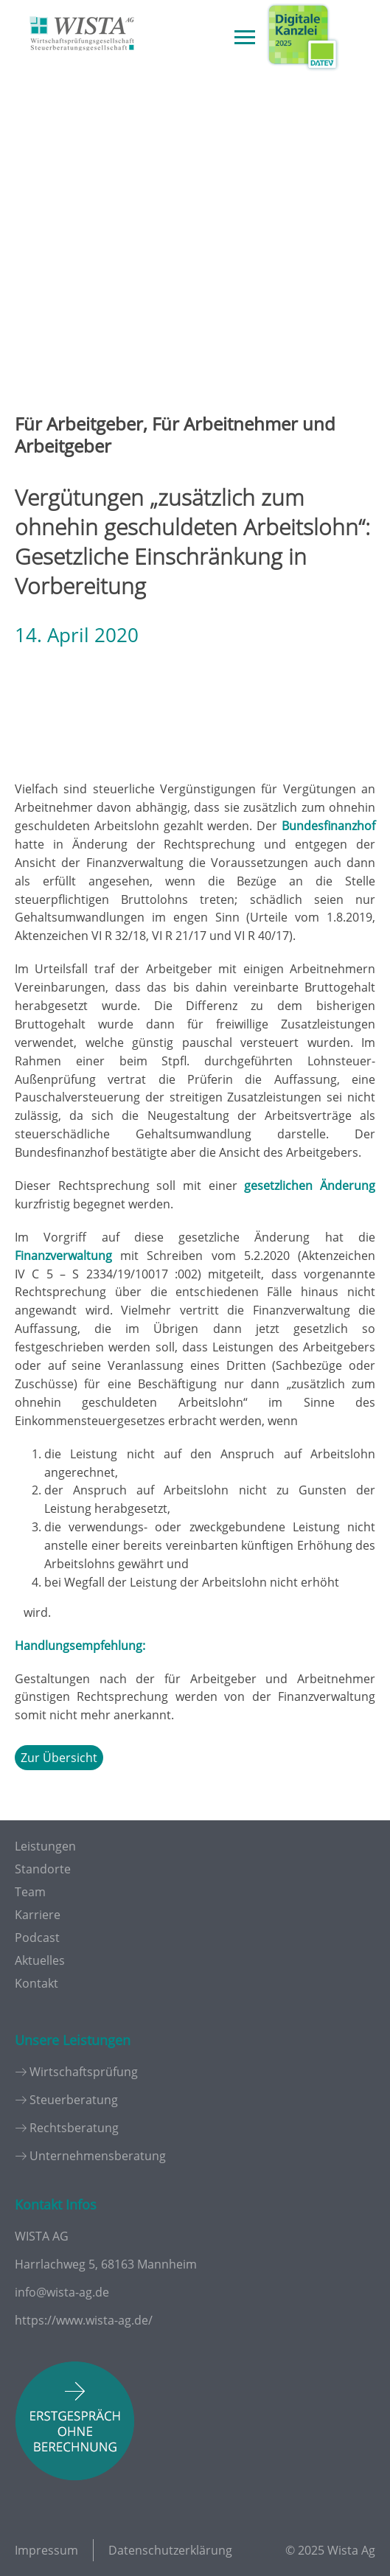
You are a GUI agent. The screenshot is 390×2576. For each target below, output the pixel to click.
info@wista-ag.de (62, 2292)
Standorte (43, 1869)
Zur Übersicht (59, 1758)
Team (30, 1892)
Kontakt (36, 1983)
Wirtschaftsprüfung (83, 2072)
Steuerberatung (73, 2100)
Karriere (37, 1915)
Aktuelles (40, 1960)
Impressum (46, 2550)
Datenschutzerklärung (170, 2550)
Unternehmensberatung (97, 2156)
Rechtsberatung (74, 2128)
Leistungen (45, 1846)
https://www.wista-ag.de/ (84, 2320)
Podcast (37, 1937)
